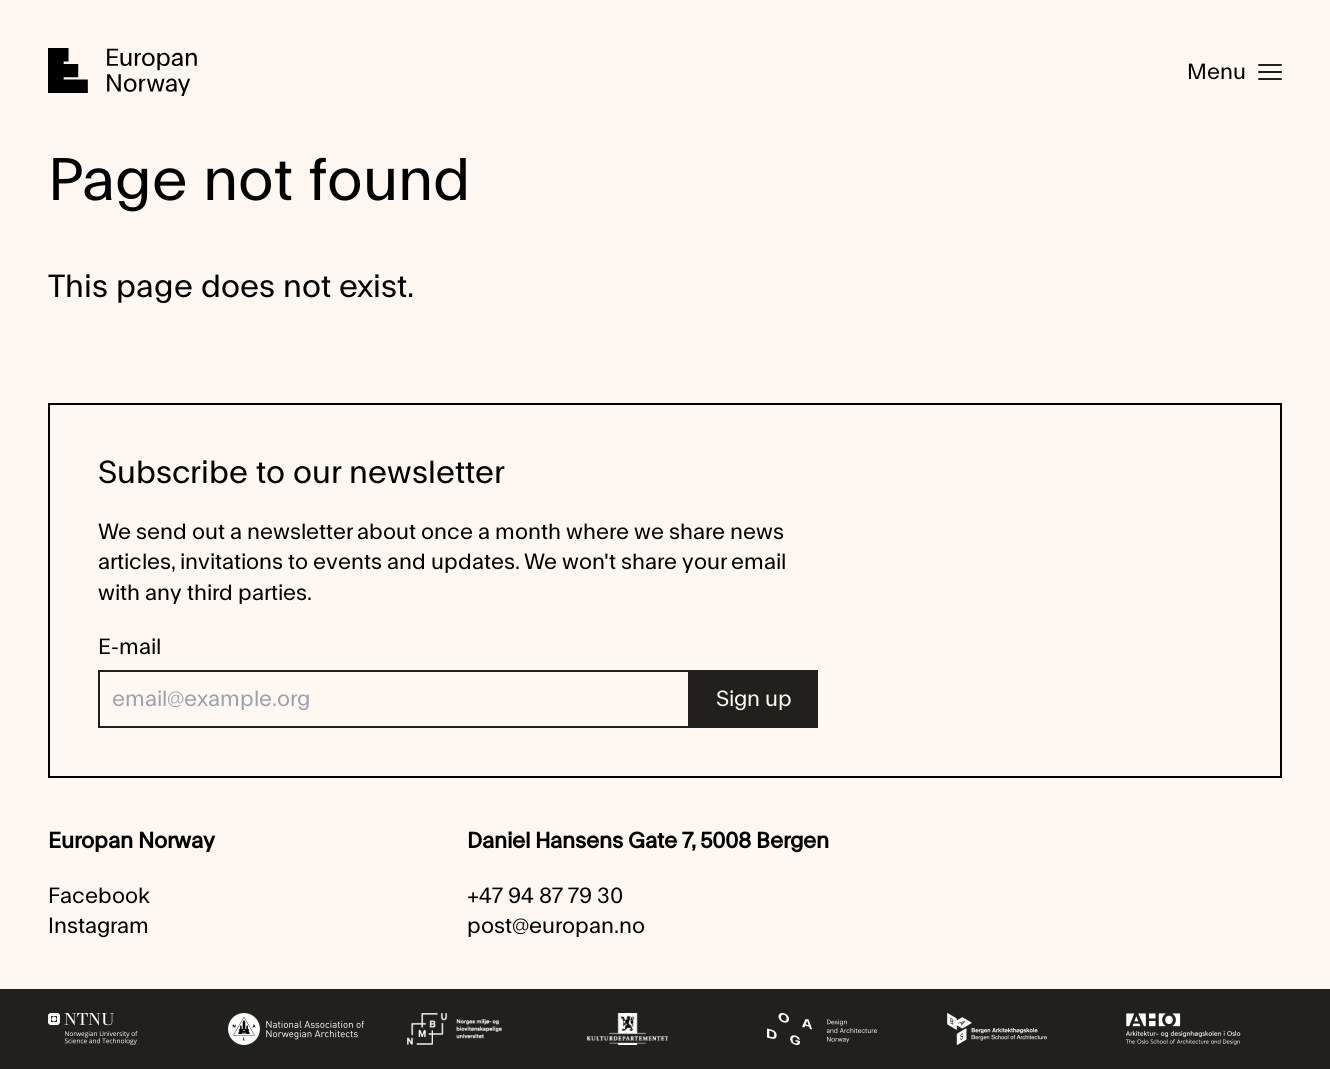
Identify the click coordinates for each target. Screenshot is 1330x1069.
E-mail (129, 647)
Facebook (99, 896)
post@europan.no (556, 926)
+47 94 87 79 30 (545, 896)
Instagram (98, 926)
